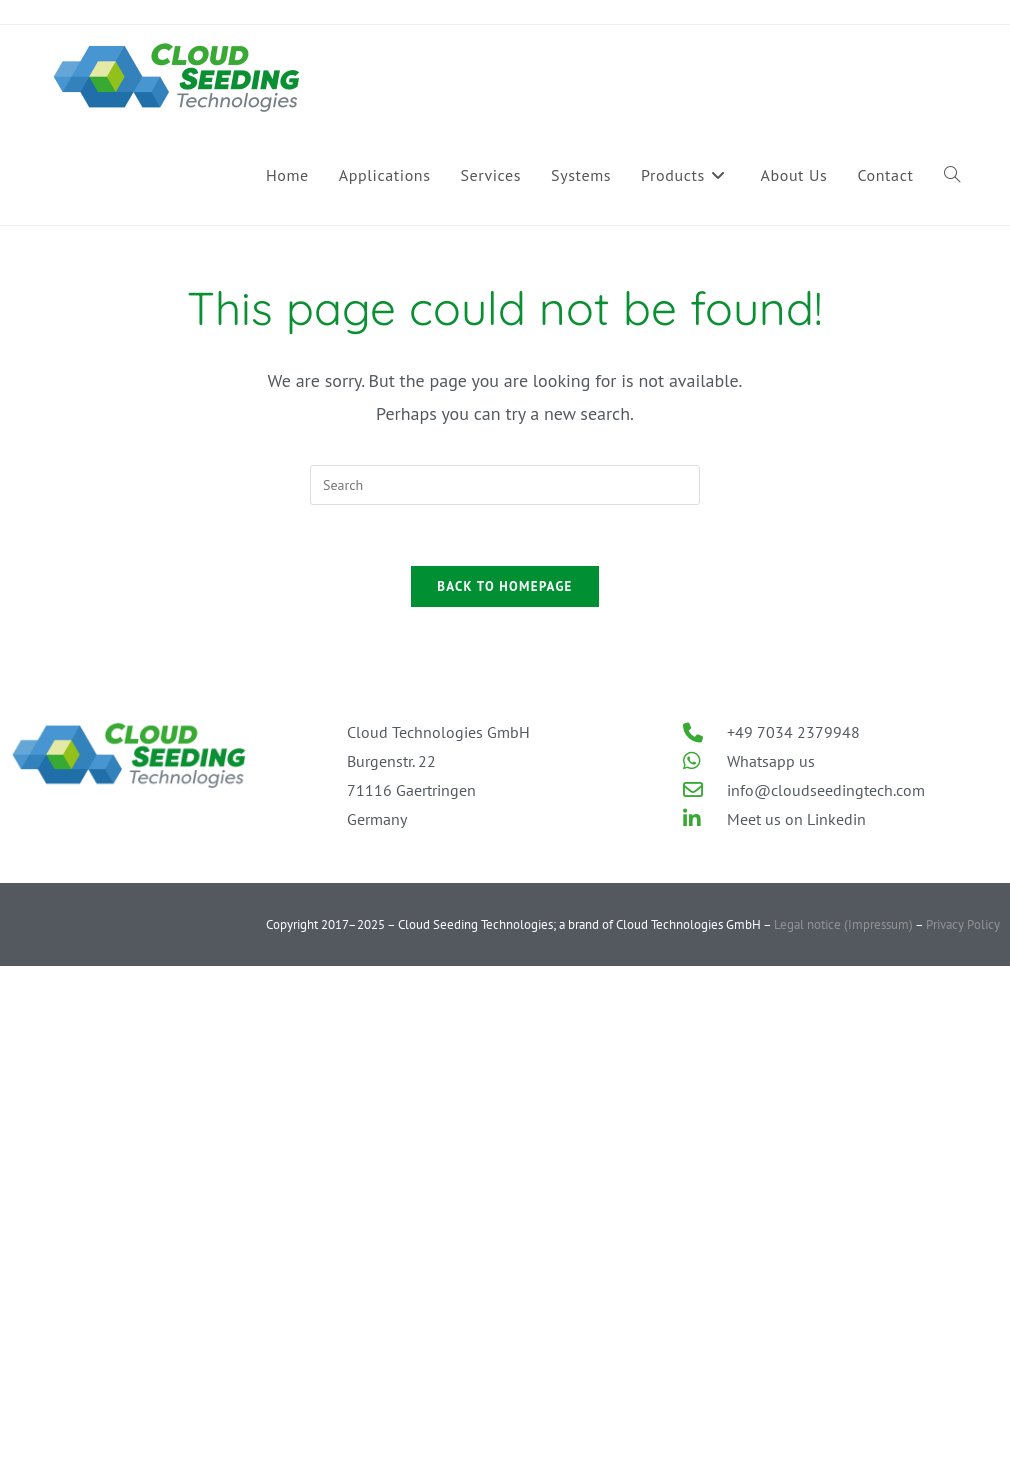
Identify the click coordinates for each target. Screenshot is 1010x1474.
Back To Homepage (504, 586)
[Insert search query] (505, 485)
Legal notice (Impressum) (842, 924)
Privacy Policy (963, 924)
